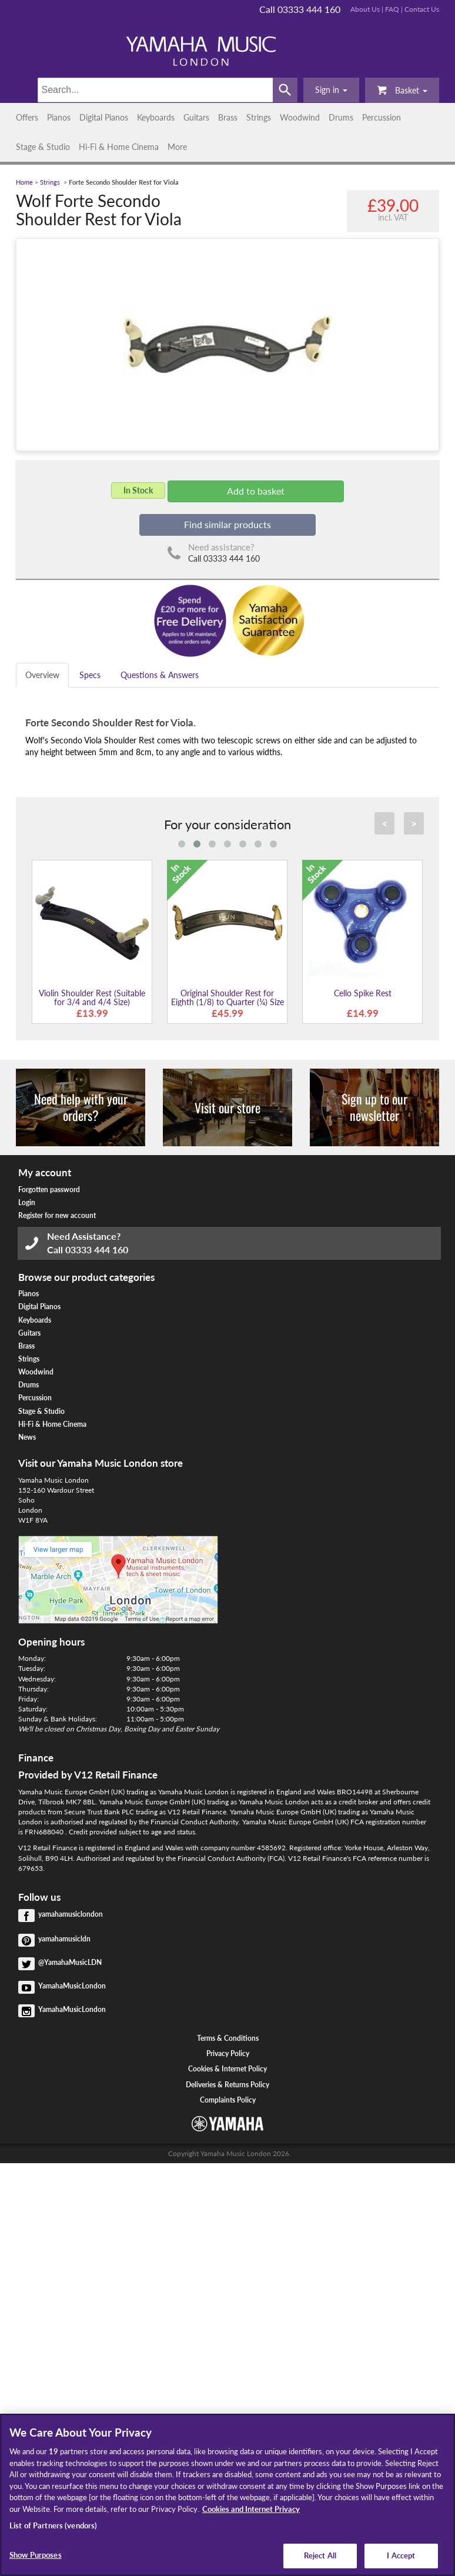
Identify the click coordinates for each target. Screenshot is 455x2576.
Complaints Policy (228, 2099)
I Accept (401, 2555)
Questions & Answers (160, 675)
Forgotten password (49, 1189)
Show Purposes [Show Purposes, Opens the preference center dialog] (35, 2555)
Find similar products (227, 524)
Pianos (59, 117)
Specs (90, 675)
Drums (341, 117)
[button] (331, 90)
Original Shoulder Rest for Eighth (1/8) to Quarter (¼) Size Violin (227, 1002)
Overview (42, 675)
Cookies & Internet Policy (227, 2068)
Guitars (196, 117)
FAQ (392, 9)
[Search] (155, 90)
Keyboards (156, 117)
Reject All (320, 2555)
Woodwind (300, 117)
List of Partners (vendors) (53, 2525)
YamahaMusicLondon (72, 1985)
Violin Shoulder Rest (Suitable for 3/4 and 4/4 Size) (92, 997)
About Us (365, 9)
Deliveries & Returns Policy (227, 2084)
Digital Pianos (103, 117)
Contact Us (421, 9)
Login (26, 1202)
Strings (258, 117)
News (27, 1437)
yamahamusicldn (64, 1938)
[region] (227, 2495)
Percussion (381, 117)
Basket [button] (402, 90)
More (177, 147)
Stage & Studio (43, 147)
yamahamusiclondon (70, 1914)
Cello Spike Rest (363, 993)
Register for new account (57, 1215)
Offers (27, 117)
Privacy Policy (227, 2053)
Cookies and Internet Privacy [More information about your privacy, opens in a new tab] (251, 2509)
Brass (227, 117)
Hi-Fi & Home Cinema (119, 147)
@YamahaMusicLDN (70, 1962)
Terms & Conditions (228, 2038)
